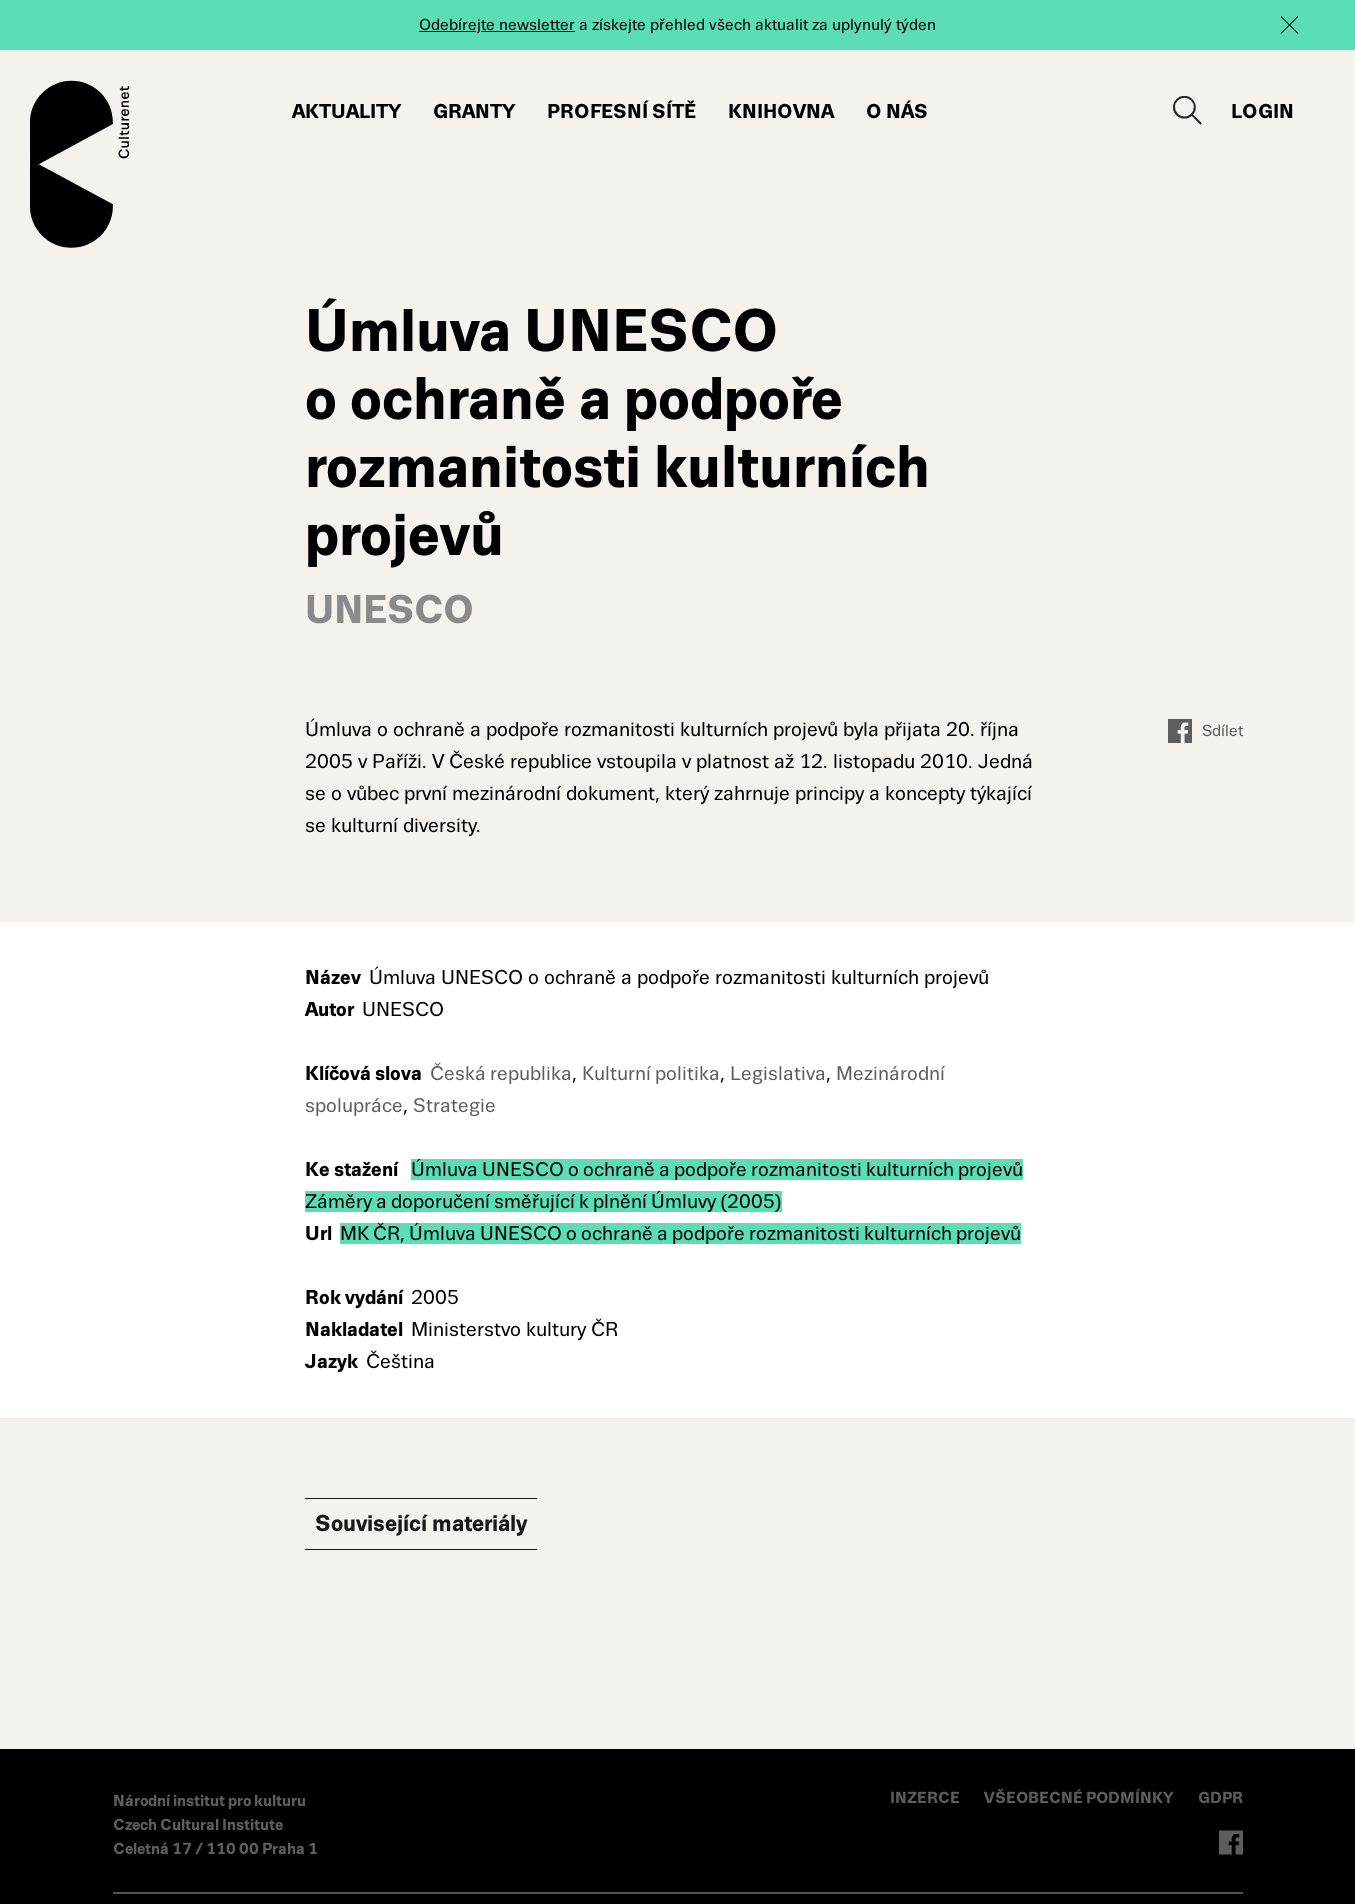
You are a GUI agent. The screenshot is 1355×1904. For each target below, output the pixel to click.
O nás (898, 111)
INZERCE (926, 1799)
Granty (475, 111)
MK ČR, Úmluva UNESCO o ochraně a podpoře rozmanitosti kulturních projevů (686, 1235)
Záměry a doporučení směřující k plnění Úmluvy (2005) (547, 1203)
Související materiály (455, 1529)
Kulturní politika (653, 1075)
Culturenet (80, 165)
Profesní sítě (622, 111)
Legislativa (781, 1075)
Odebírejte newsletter (497, 24)
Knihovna (782, 111)
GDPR (1220, 1799)
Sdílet (1205, 733)
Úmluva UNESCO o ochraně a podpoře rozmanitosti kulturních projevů (721, 1171)
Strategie (454, 1107)
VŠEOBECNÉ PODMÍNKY (1081, 1799)
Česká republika (501, 1075)
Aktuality (347, 111)
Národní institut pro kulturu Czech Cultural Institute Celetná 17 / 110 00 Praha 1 (215, 1826)
